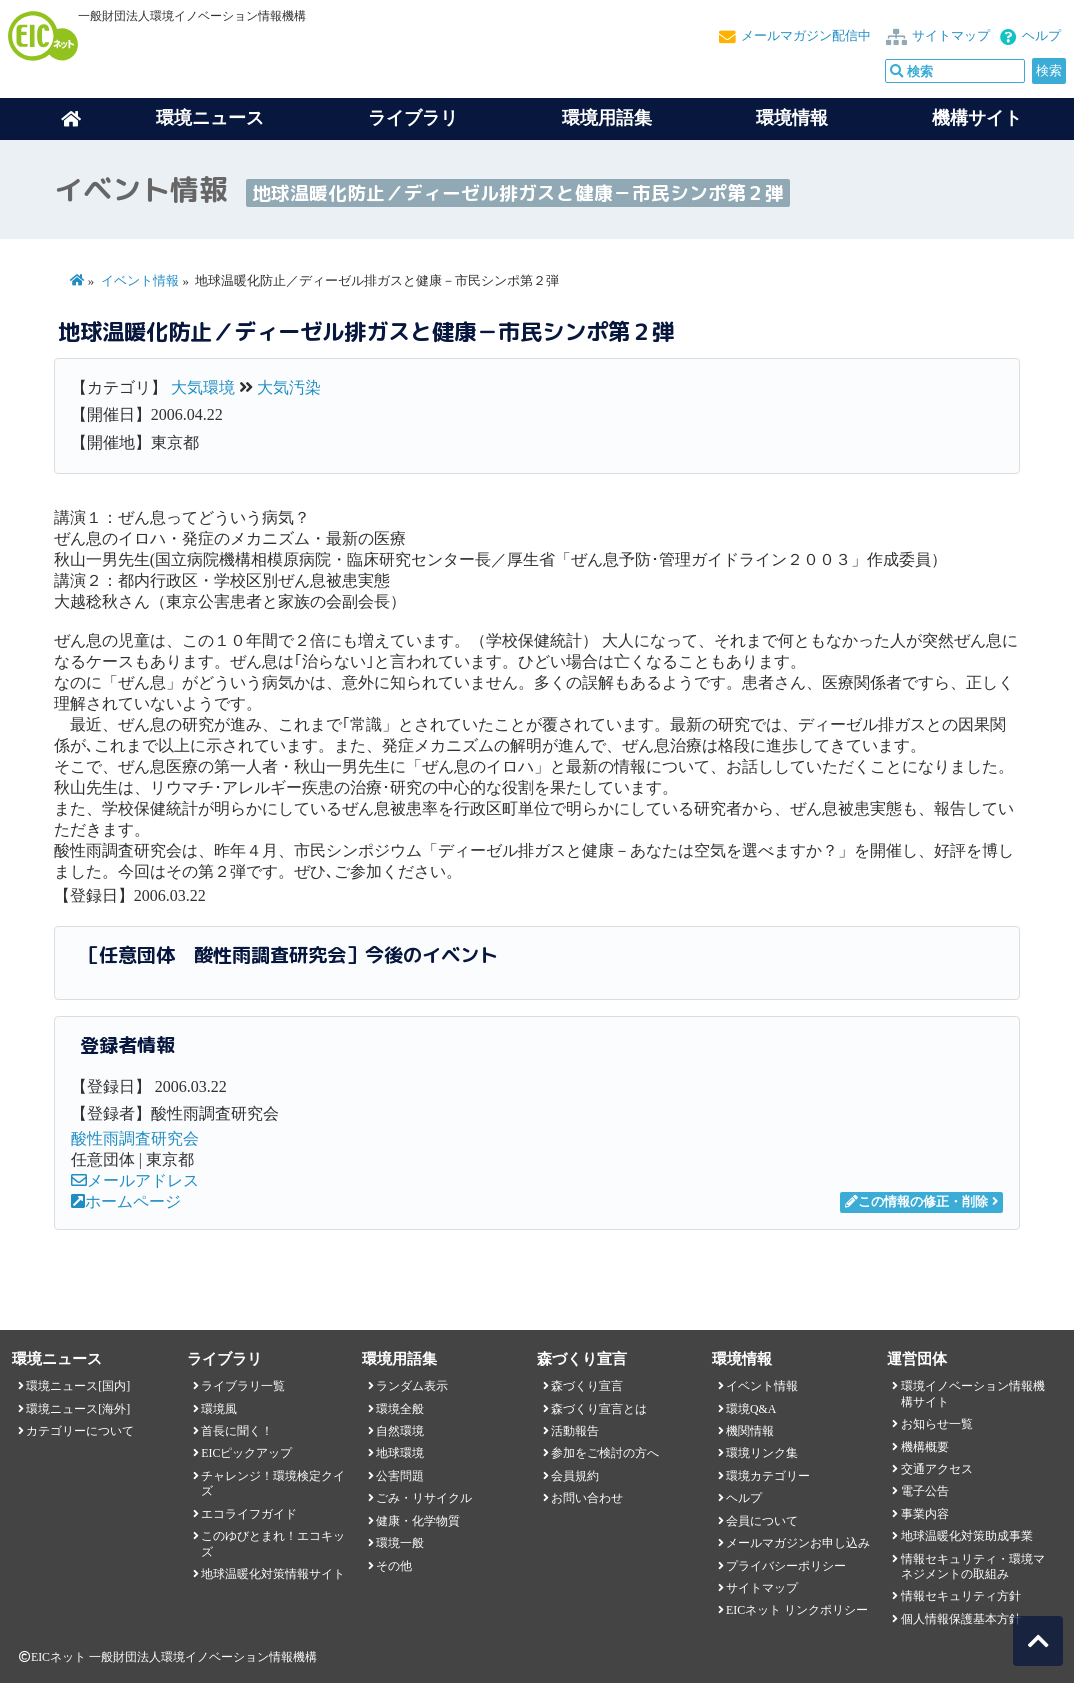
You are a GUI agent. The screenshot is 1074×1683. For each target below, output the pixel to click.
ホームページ (126, 1201)
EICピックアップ (246, 1453)
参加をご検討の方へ (605, 1453)
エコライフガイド (249, 1514)
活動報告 (575, 1431)
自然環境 (400, 1431)
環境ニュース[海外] (78, 1409)
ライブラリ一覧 (243, 1386)
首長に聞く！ (237, 1431)
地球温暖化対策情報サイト (273, 1574)
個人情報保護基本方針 (961, 1619)
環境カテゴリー (768, 1476)
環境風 (219, 1409)
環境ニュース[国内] (78, 1386)
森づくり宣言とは (599, 1409)
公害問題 (400, 1476)
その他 (394, 1566)
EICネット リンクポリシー (797, 1610)
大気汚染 (289, 387)
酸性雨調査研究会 (135, 1138)
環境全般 (400, 1409)
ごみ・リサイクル (424, 1498)
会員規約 (575, 1476)
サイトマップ (951, 36)
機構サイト (977, 118)
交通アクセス (937, 1469)
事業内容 (925, 1514)
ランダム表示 (412, 1386)
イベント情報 (140, 281)
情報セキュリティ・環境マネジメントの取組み (973, 1566)
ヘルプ (1041, 36)
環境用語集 (607, 118)
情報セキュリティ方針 (961, 1596)
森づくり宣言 (587, 1386)
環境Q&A (751, 1409)
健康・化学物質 (418, 1521)
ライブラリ (413, 118)
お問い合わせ (587, 1498)
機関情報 (750, 1431)
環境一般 (400, 1543)
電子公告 (925, 1491)
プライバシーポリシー (786, 1566)
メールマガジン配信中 (806, 36)
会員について (762, 1521)
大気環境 (203, 387)
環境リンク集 (762, 1453)
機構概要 (925, 1447)
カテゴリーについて (80, 1431)
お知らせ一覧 (937, 1424)
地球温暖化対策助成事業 (967, 1536)
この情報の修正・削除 (916, 1202)
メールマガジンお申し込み (798, 1543)
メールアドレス (135, 1180)
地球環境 (400, 1453)
